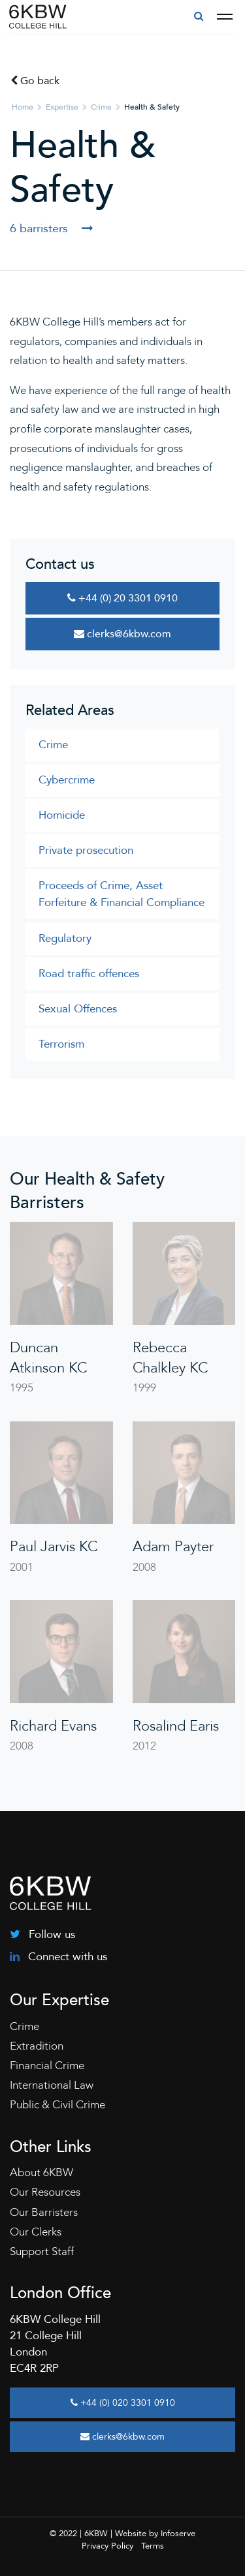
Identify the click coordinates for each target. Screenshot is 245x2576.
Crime (101, 107)
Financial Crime (47, 2065)
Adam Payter (173, 1546)
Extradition (36, 2045)
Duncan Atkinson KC (48, 1358)
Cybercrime (67, 779)
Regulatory (65, 938)
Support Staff (42, 2251)
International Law (51, 2085)
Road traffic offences (89, 973)
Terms (152, 2546)
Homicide (62, 815)
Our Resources (45, 2192)
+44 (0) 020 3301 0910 (123, 2403)
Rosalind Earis (176, 1726)
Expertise (62, 107)
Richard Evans (53, 1726)
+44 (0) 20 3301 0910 (122, 598)
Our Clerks (35, 2231)
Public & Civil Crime (57, 2104)
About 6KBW (41, 2172)
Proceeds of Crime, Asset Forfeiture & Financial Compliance (121, 894)
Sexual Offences (78, 1008)
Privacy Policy (107, 2546)
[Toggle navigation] (225, 16)
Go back (34, 81)
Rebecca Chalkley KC (170, 1358)
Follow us (42, 1934)
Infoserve (178, 2533)
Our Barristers (44, 2212)
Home (22, 107)
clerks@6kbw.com (122, 634)
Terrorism (61, 1044)
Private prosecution (86, 850)
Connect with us (58, 1956)
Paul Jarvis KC (53, 1546)
